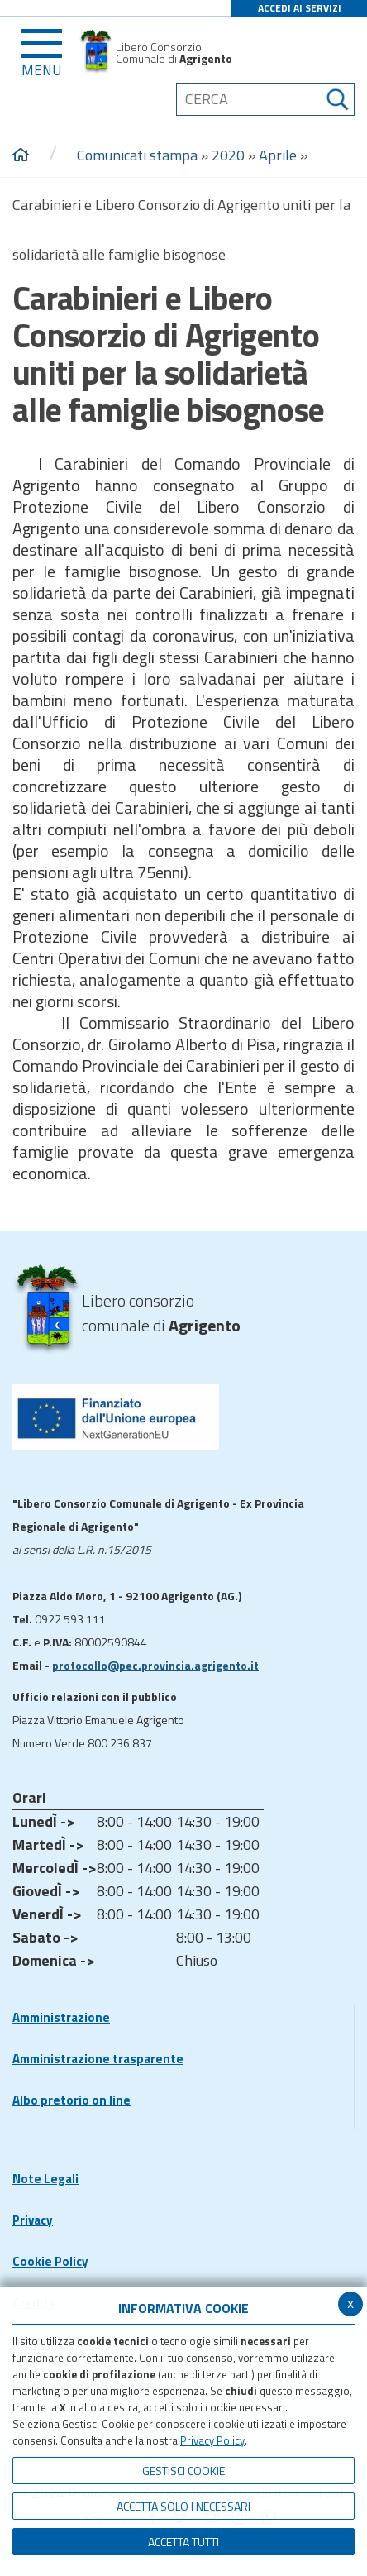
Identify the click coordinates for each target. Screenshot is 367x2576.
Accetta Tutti (183, 2541)
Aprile (278, 155)
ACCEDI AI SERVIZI (299, 8)
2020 (228, 155)
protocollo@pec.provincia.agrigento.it (155, 1665)
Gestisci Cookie (183, 2470)
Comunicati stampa (137, 155)
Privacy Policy (212, 2440)
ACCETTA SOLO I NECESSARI (183, 2506)
